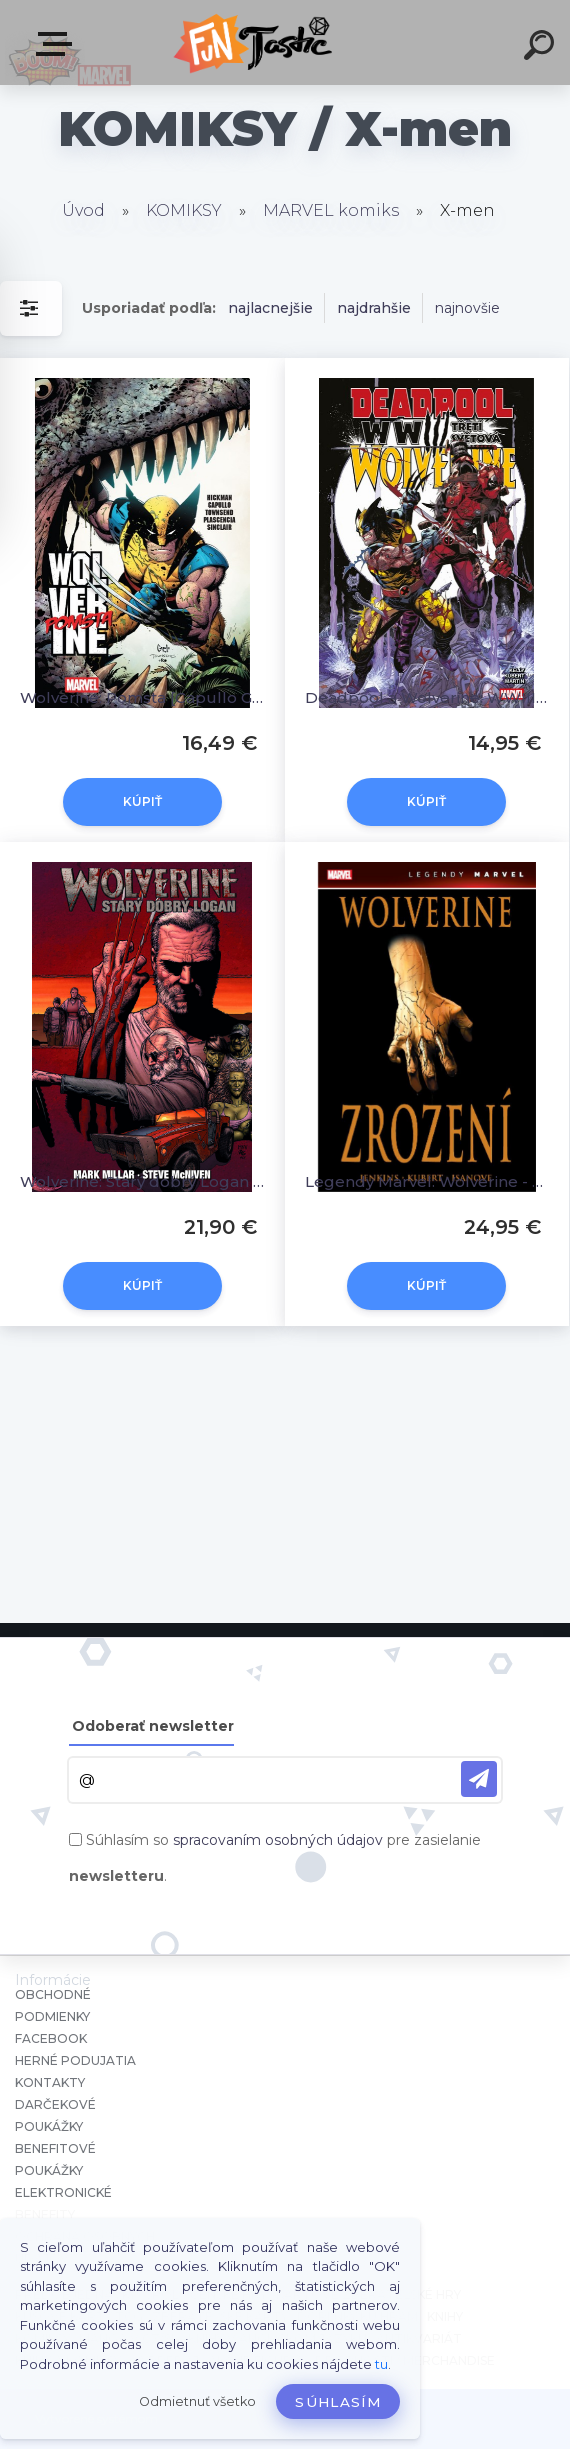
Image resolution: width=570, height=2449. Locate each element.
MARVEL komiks (331, 210)
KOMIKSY (184, 210)
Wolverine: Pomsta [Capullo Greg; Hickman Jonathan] (142, 697)
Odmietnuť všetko (197, 2401)
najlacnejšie (270, 308)
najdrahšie (374, 308)
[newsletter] (479, 1779)
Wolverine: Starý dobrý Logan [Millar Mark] (142, 1181)
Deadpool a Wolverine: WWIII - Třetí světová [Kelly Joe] (427, 697)
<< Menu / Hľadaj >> (58, 44)
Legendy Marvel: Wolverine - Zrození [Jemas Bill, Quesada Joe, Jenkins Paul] (427, 1181)
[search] (542, 48)
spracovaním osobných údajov (278, 1840)
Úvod (83, 210)
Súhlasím (338, 2402)
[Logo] (255, 42)
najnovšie (467, 308)
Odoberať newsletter (153, 1726)
